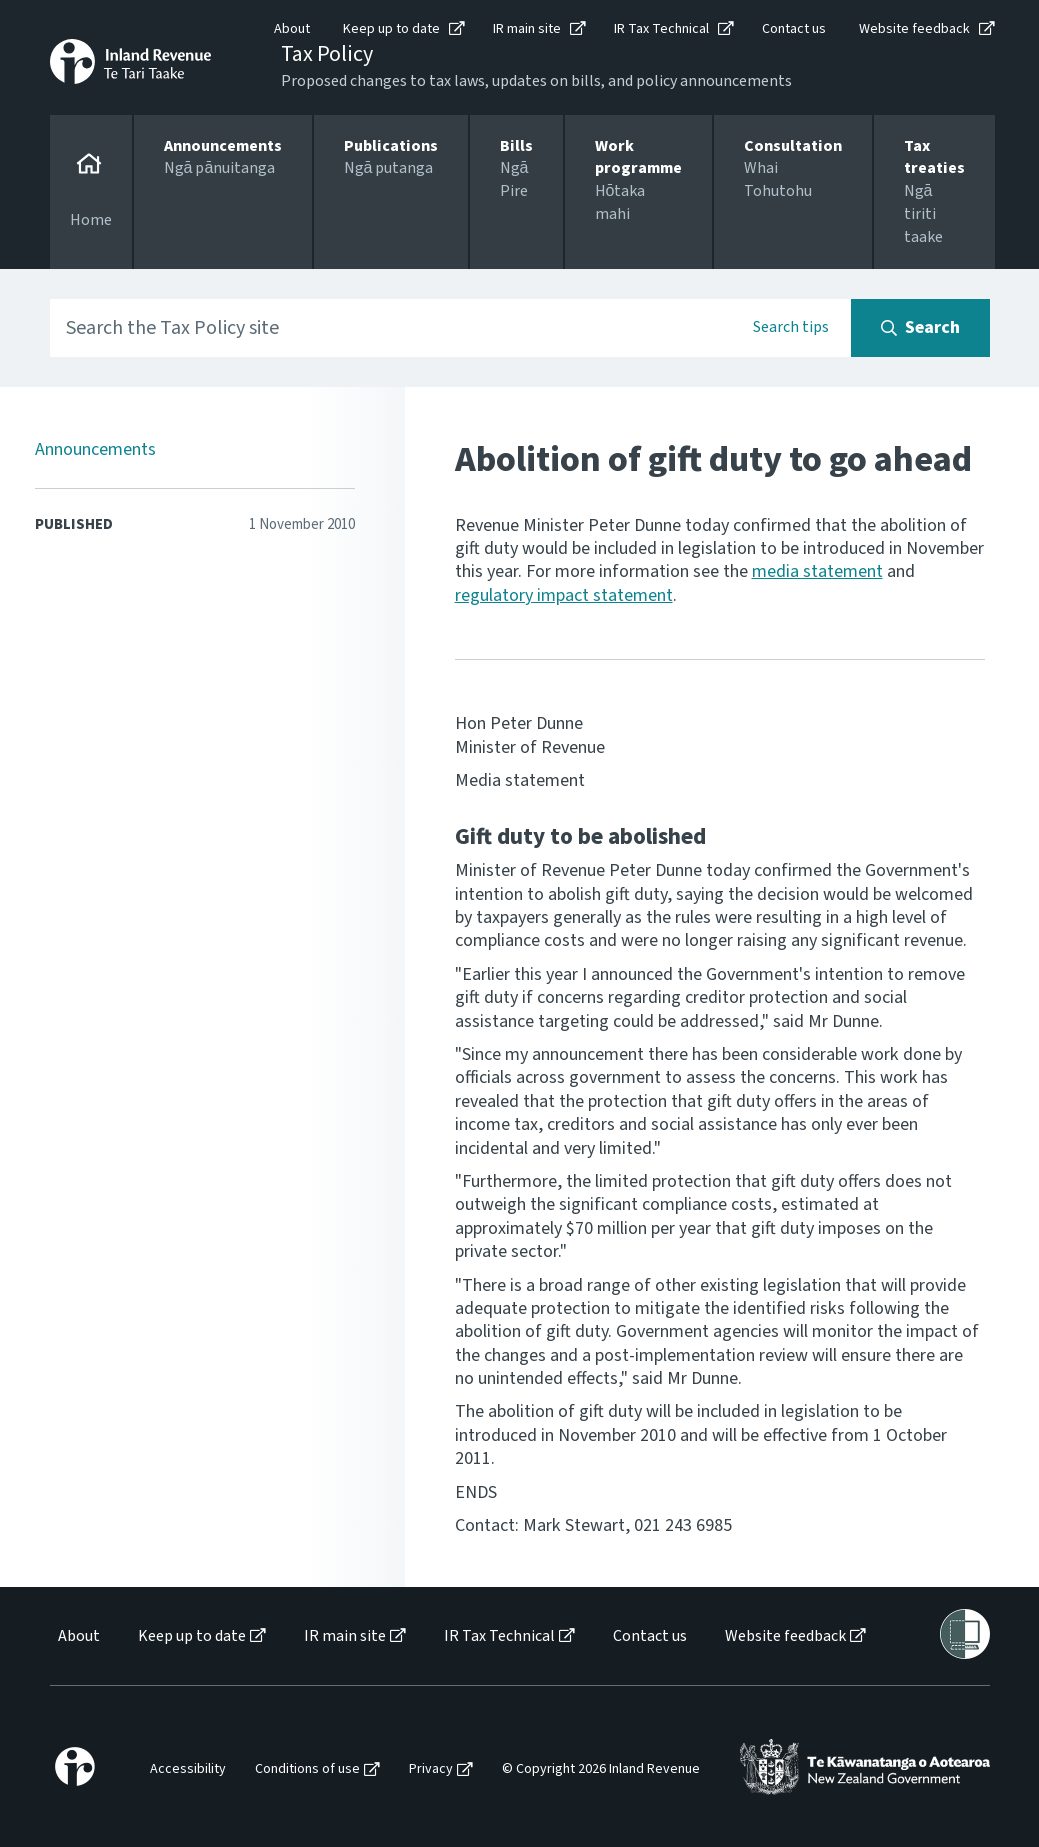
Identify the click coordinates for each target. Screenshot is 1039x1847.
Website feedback (914, 29)
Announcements (95, 449)
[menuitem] (77, 1636)
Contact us (794, 29)
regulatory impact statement (564, 595)
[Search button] (920, 328)
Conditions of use (307, 1769)
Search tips (791, 327)
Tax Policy (327, 54)
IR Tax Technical (661, 29)
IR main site (527, 29)
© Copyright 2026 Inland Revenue (601, 1769)
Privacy (431, 1769)
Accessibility (188, 1769)
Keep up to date (391, 29)
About (292, 29)
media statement (817, 571)
